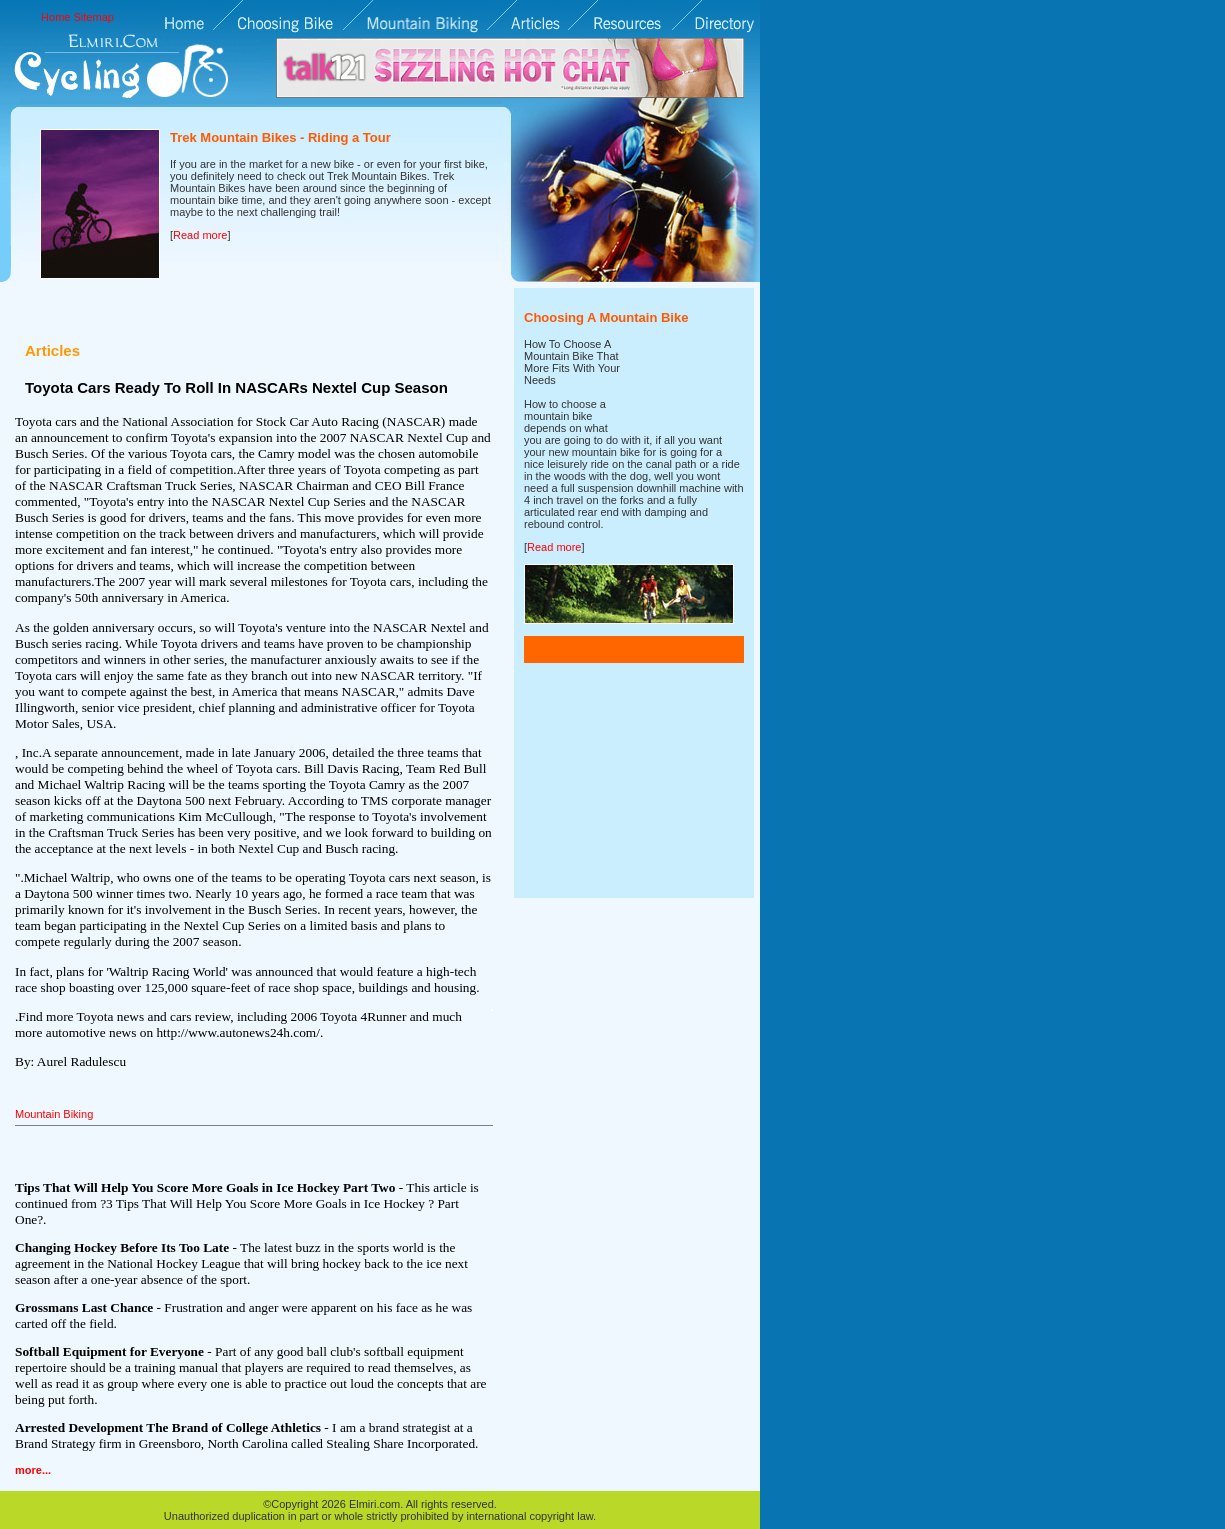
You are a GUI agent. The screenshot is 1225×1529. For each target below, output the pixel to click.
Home (55, 17)
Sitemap (94, 17)
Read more (200, 235)
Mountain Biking (54, 1114)
